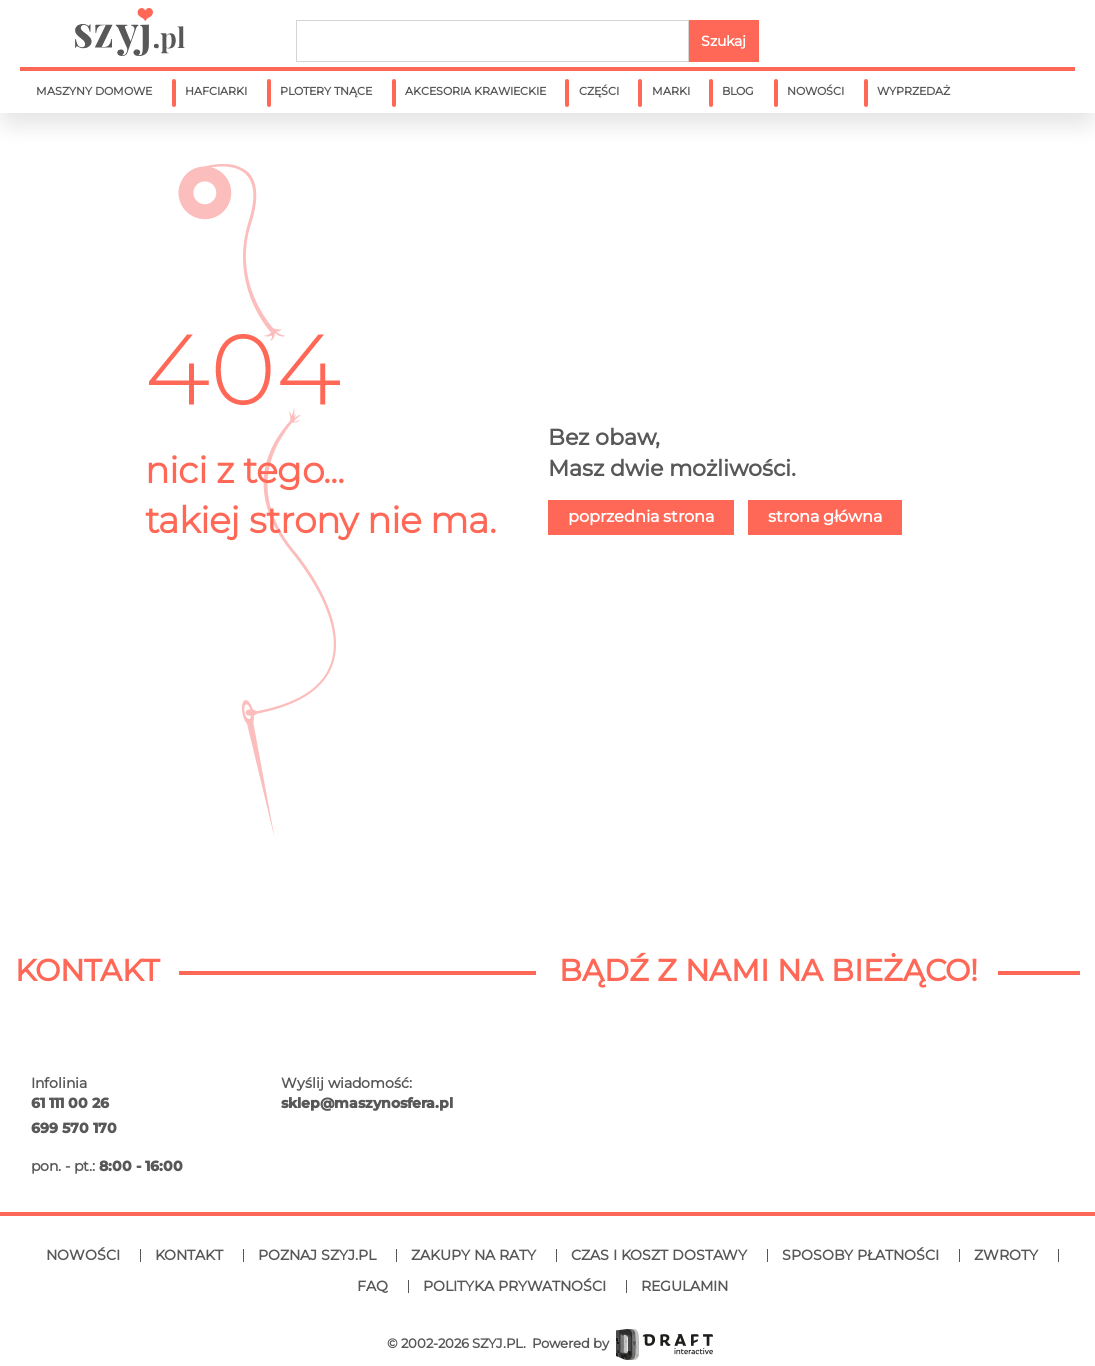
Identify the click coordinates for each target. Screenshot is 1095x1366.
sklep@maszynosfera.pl (367, 1103)
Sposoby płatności (860, 1255)
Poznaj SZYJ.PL (317, 1255)
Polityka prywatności (514, 1286)
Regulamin (684, 1286)
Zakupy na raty (473, 1255)
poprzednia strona (641, 516)
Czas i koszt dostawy (659, 1255)
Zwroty (1006, 1255)
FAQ (372, 1286)
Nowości (83, 1255)
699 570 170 (74, 1128)
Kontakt (189, 1255)
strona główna (825, 516)
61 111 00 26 (70, 1103)
